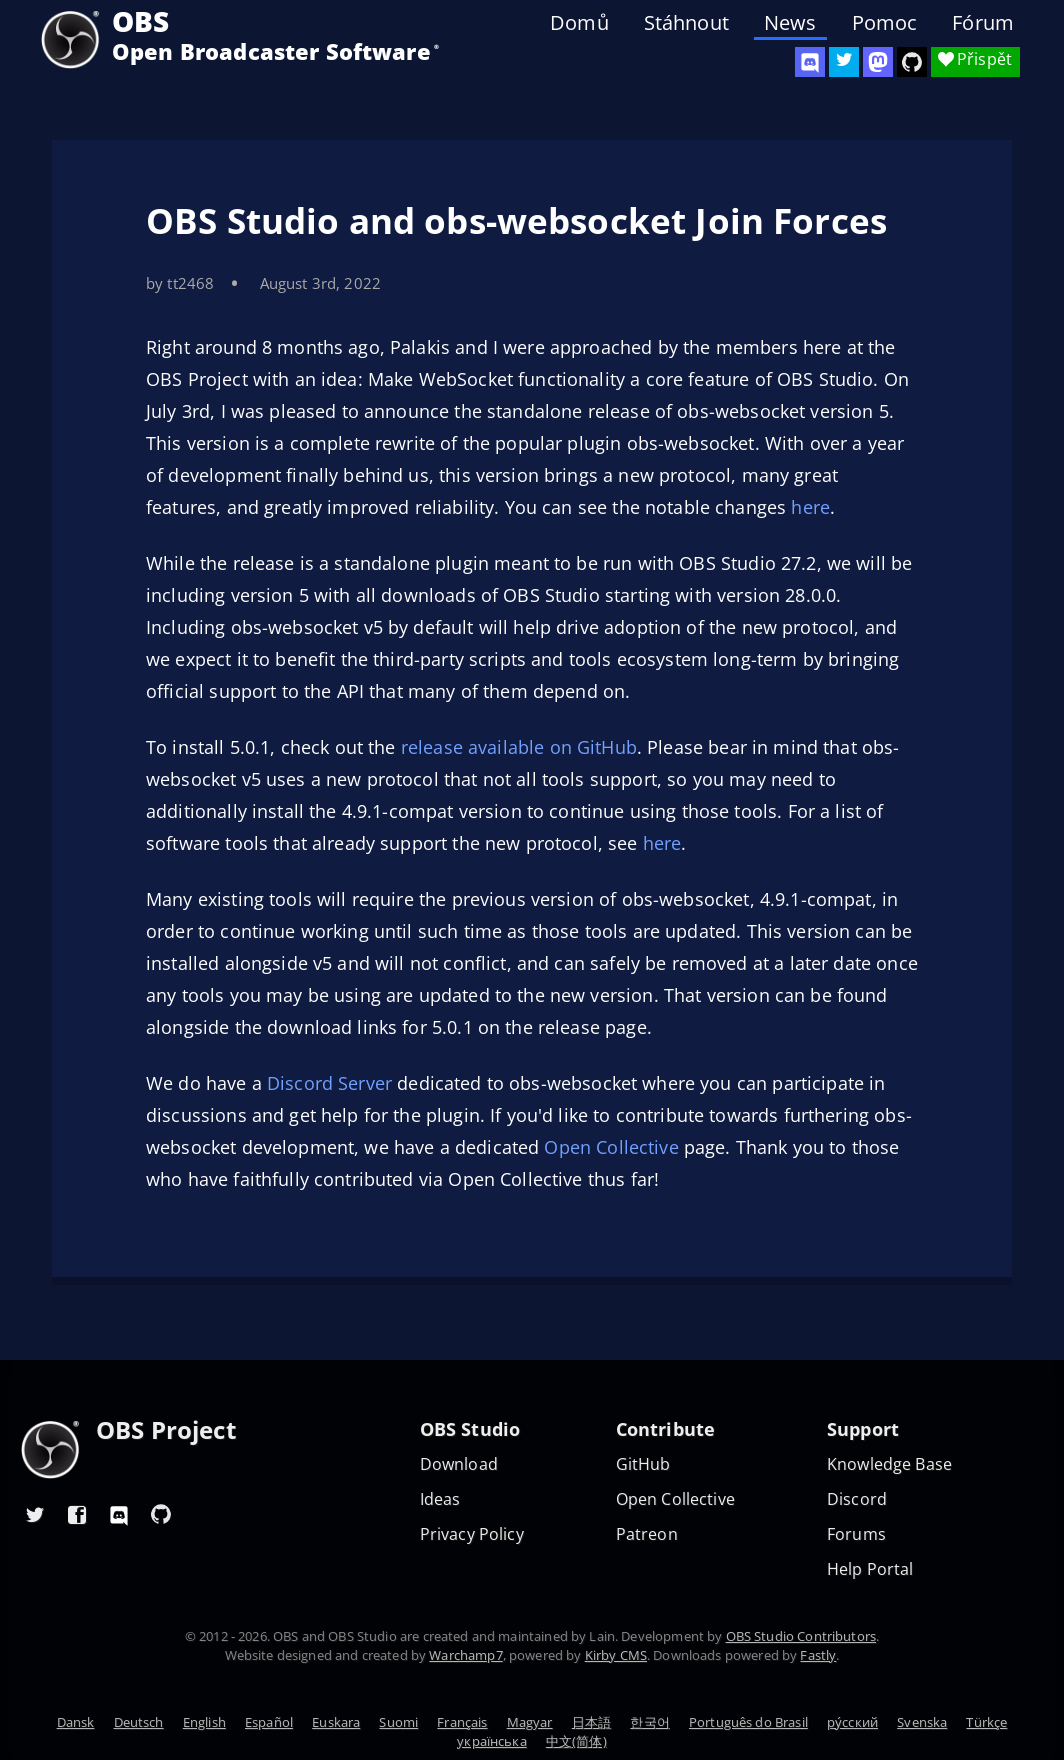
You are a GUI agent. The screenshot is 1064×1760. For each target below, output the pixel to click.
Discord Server (329, 1083)
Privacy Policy (472, 1534)
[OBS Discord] (810, 62)
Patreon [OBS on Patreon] (647, 1534)
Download (459, 1464)
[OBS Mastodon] (878, 62)
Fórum (983, 23)
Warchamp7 (465, 1655)
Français (462, 1722)
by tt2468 (180, 283)
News (790, 23)
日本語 (591, 1722)
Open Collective (611, 1147)
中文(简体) (576, 1741)
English (204, 1722)
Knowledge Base (889, 1464)
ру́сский (852, 1722)
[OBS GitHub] (161, 1514)
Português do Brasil (748, 1722)
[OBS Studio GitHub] (912, 62)
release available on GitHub (519, 747)
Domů (579, 23)
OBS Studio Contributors (801, 1636)
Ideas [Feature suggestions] (440, 1499)
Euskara (336, 1722)
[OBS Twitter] (844, 62)
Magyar (530, 1722)
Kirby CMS (616, 1655)
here (810, 507)
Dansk (76, 1722)
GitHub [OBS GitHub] (643, 1464)
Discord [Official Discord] (857, 1499)
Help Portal (870, 1569)
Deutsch (139, 1722)
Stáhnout (686, 23)
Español (269, 1722)
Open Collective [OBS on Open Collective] (675, 1499)
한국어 (649, 1722)
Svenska (922, 1722)
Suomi (398, 1722)
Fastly (818, 1655)
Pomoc (885, 23)
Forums (856, 1534)
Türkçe (986, 1722)
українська (492, 1741)
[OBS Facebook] (77, 1514)
